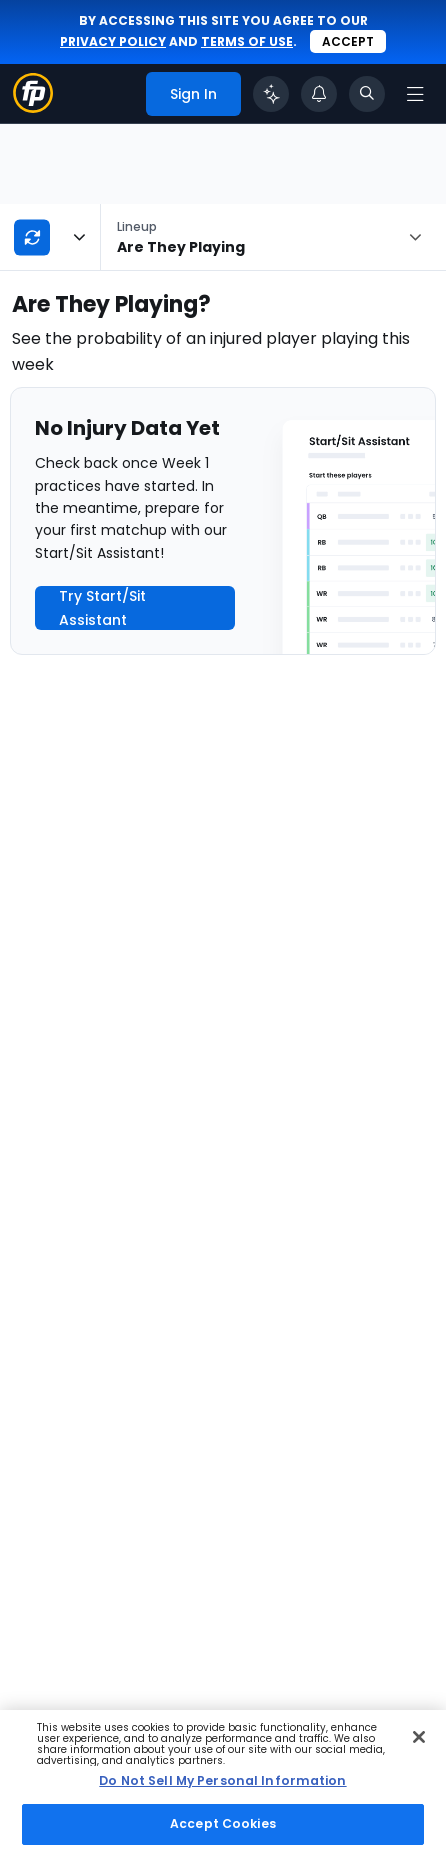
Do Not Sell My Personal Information (222, 1780)
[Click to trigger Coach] (271, 94)
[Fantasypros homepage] (33, 107)
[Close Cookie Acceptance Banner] (419, 1737)
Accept (348, 41)
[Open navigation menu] (415, 94)
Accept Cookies (223, 1823)
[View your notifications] (319, 94)
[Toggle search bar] (367, 94)
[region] (223, 1782)
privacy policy (113, 41)
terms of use (247, 41)
